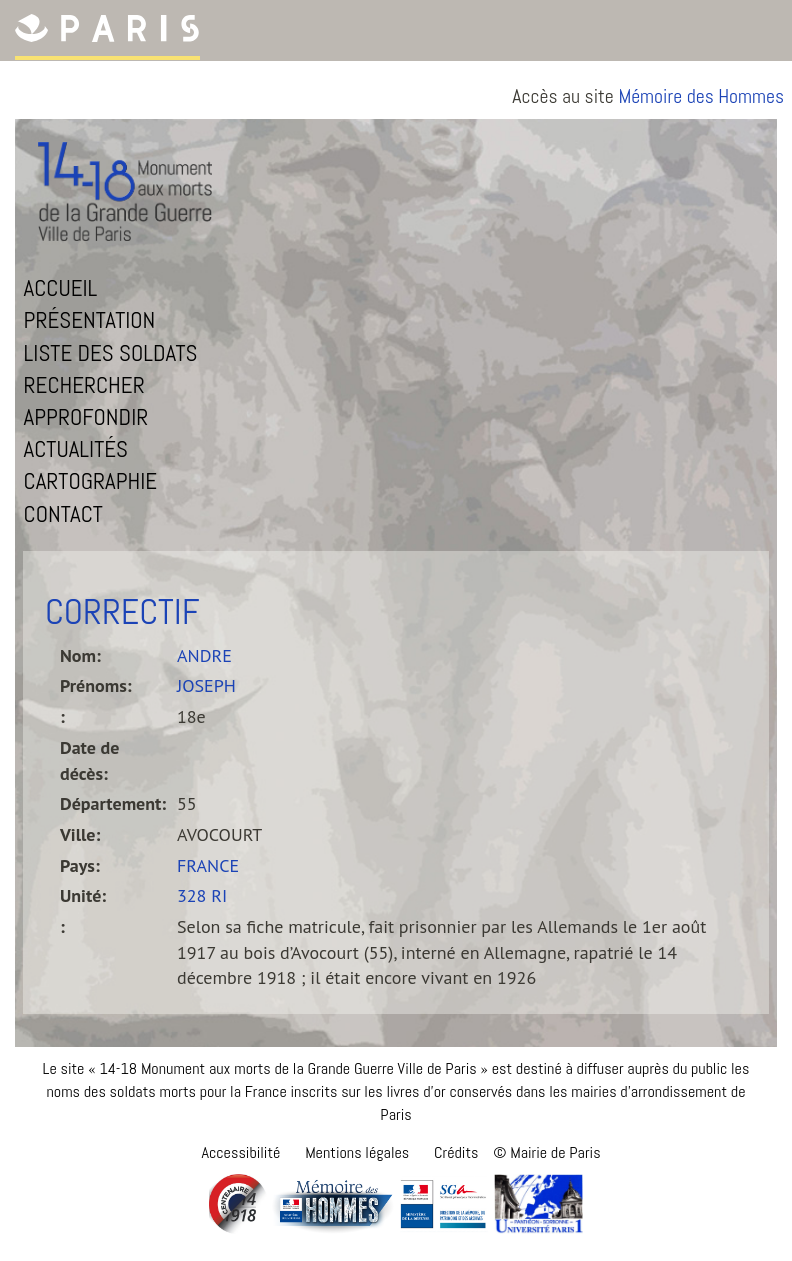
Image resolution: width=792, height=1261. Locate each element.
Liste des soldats (111, 353)
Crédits (456, 1152)
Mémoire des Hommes (701, 96)
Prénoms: (96, 685)
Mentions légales (357, 1152)
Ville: (80, 834)
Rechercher (84, 385)
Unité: (83, 895)
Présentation (90, 320)
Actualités (76, 449)
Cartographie (91, 481)
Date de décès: (89, 760)
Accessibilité (240, 1152)
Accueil (61, 288)
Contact (63, 514)
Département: (111, 803)
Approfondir (86, 417)
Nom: (80, 655)
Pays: (80, 865)
